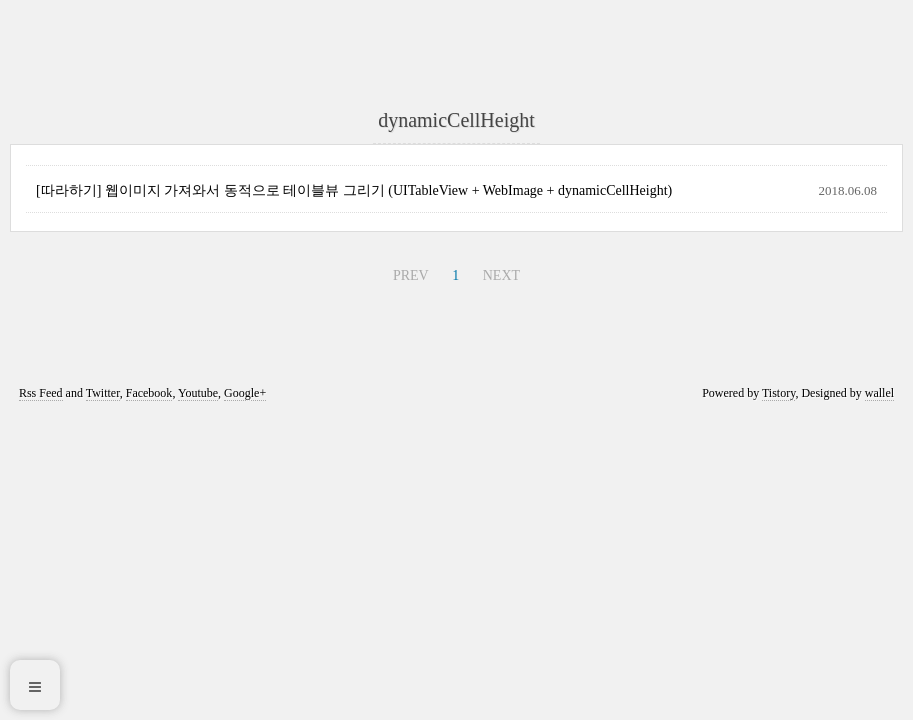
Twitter (103, 393)
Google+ (245, 393)
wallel (879, 393)
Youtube (198, 393)
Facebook (149, 393)
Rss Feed (41, 393)
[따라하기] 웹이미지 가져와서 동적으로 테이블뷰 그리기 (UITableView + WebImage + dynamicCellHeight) (354, 190)
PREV (411, 275)
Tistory (778, 393)
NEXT (501, 275)
